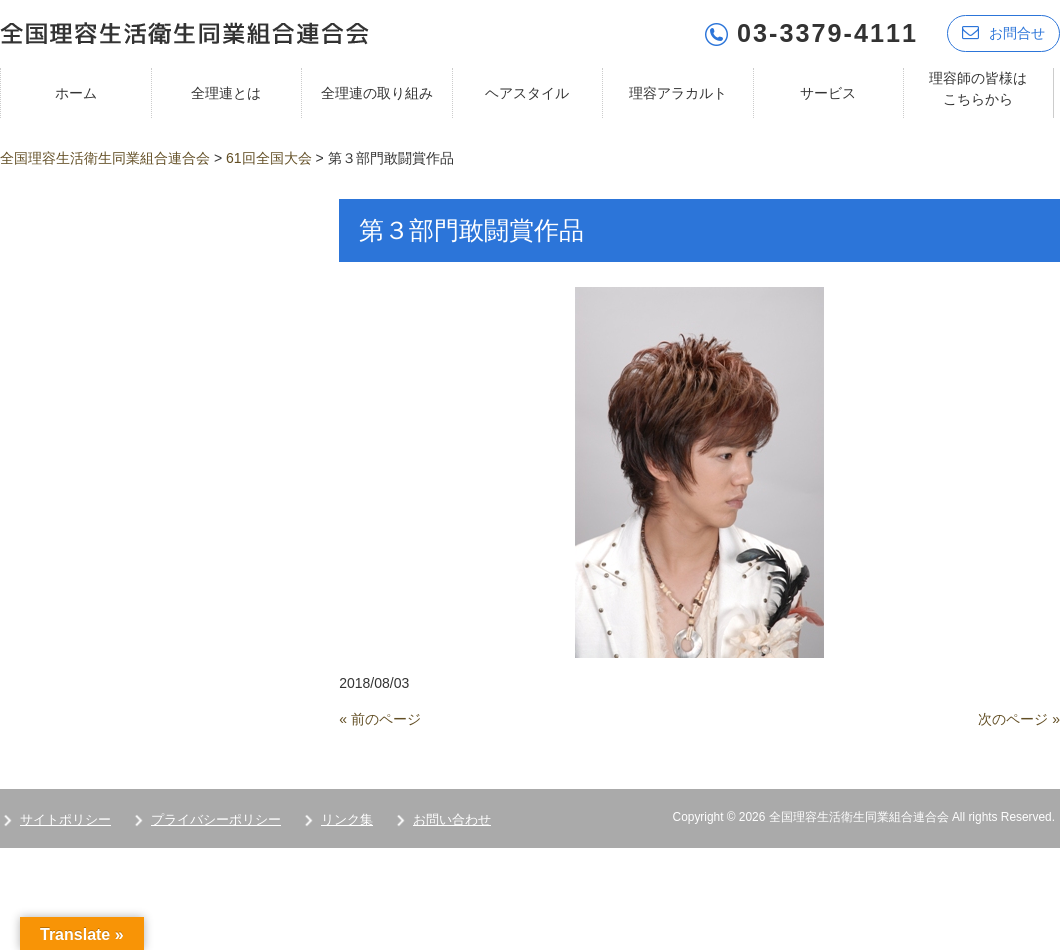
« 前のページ (380, 719)
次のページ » (1019, 719)
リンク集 (347, 819)
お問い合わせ (452, 819)
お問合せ (1003, 32)
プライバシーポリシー (216, 819)
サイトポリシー (65, 819)
